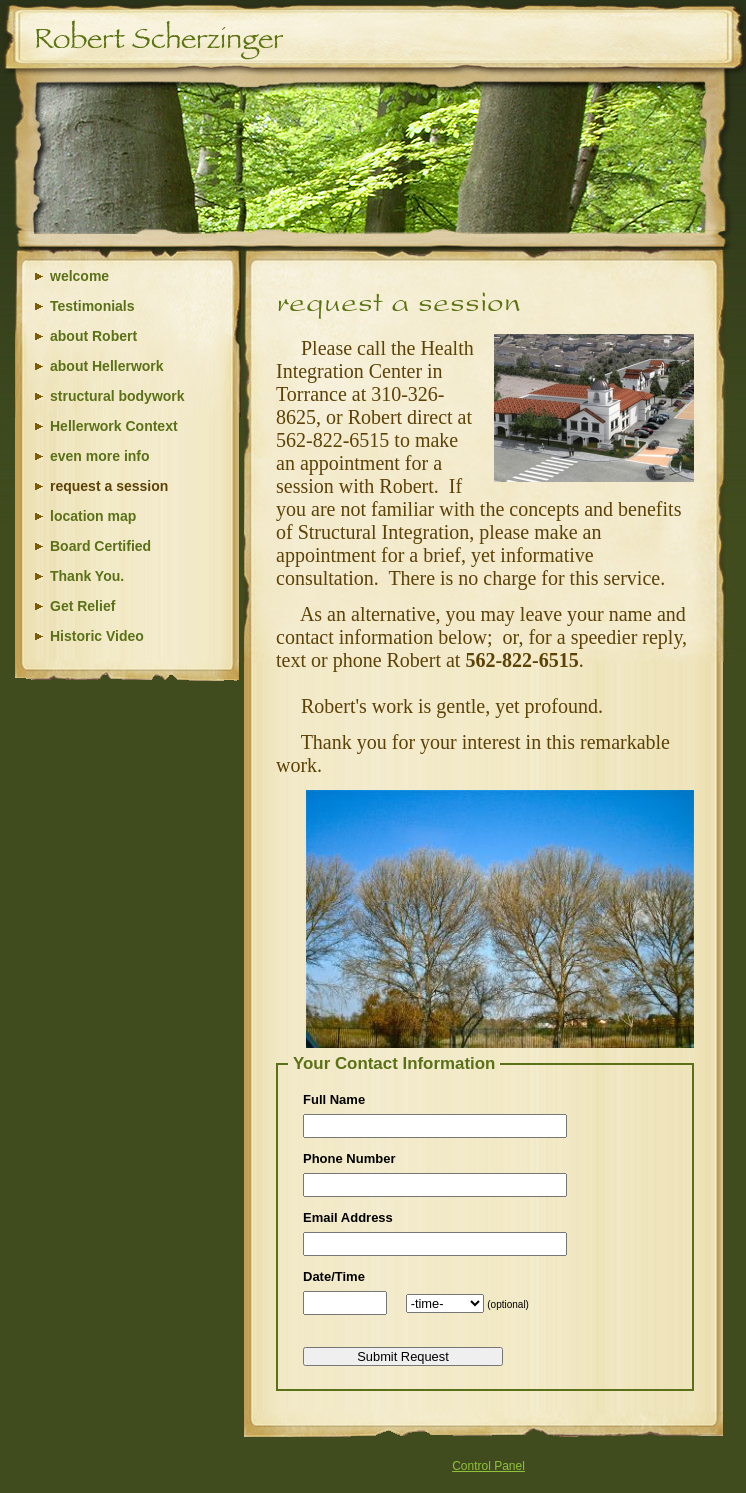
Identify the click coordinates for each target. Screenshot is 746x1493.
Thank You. (87, 576)
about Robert (93, 336)
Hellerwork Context (114, 426)
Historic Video (97, 636)
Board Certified (100, 546)
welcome (79, 276)
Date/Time (334, 1276)
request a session (109, 486)
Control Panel (488, 1466)
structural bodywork (117, 396)
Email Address (348, 1217)
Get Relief (82, 606)
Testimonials (92, 306)
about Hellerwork (107, 366)
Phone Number (349, 1158)
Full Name (334, 1099)
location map (93, 516)
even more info (100, 456)
